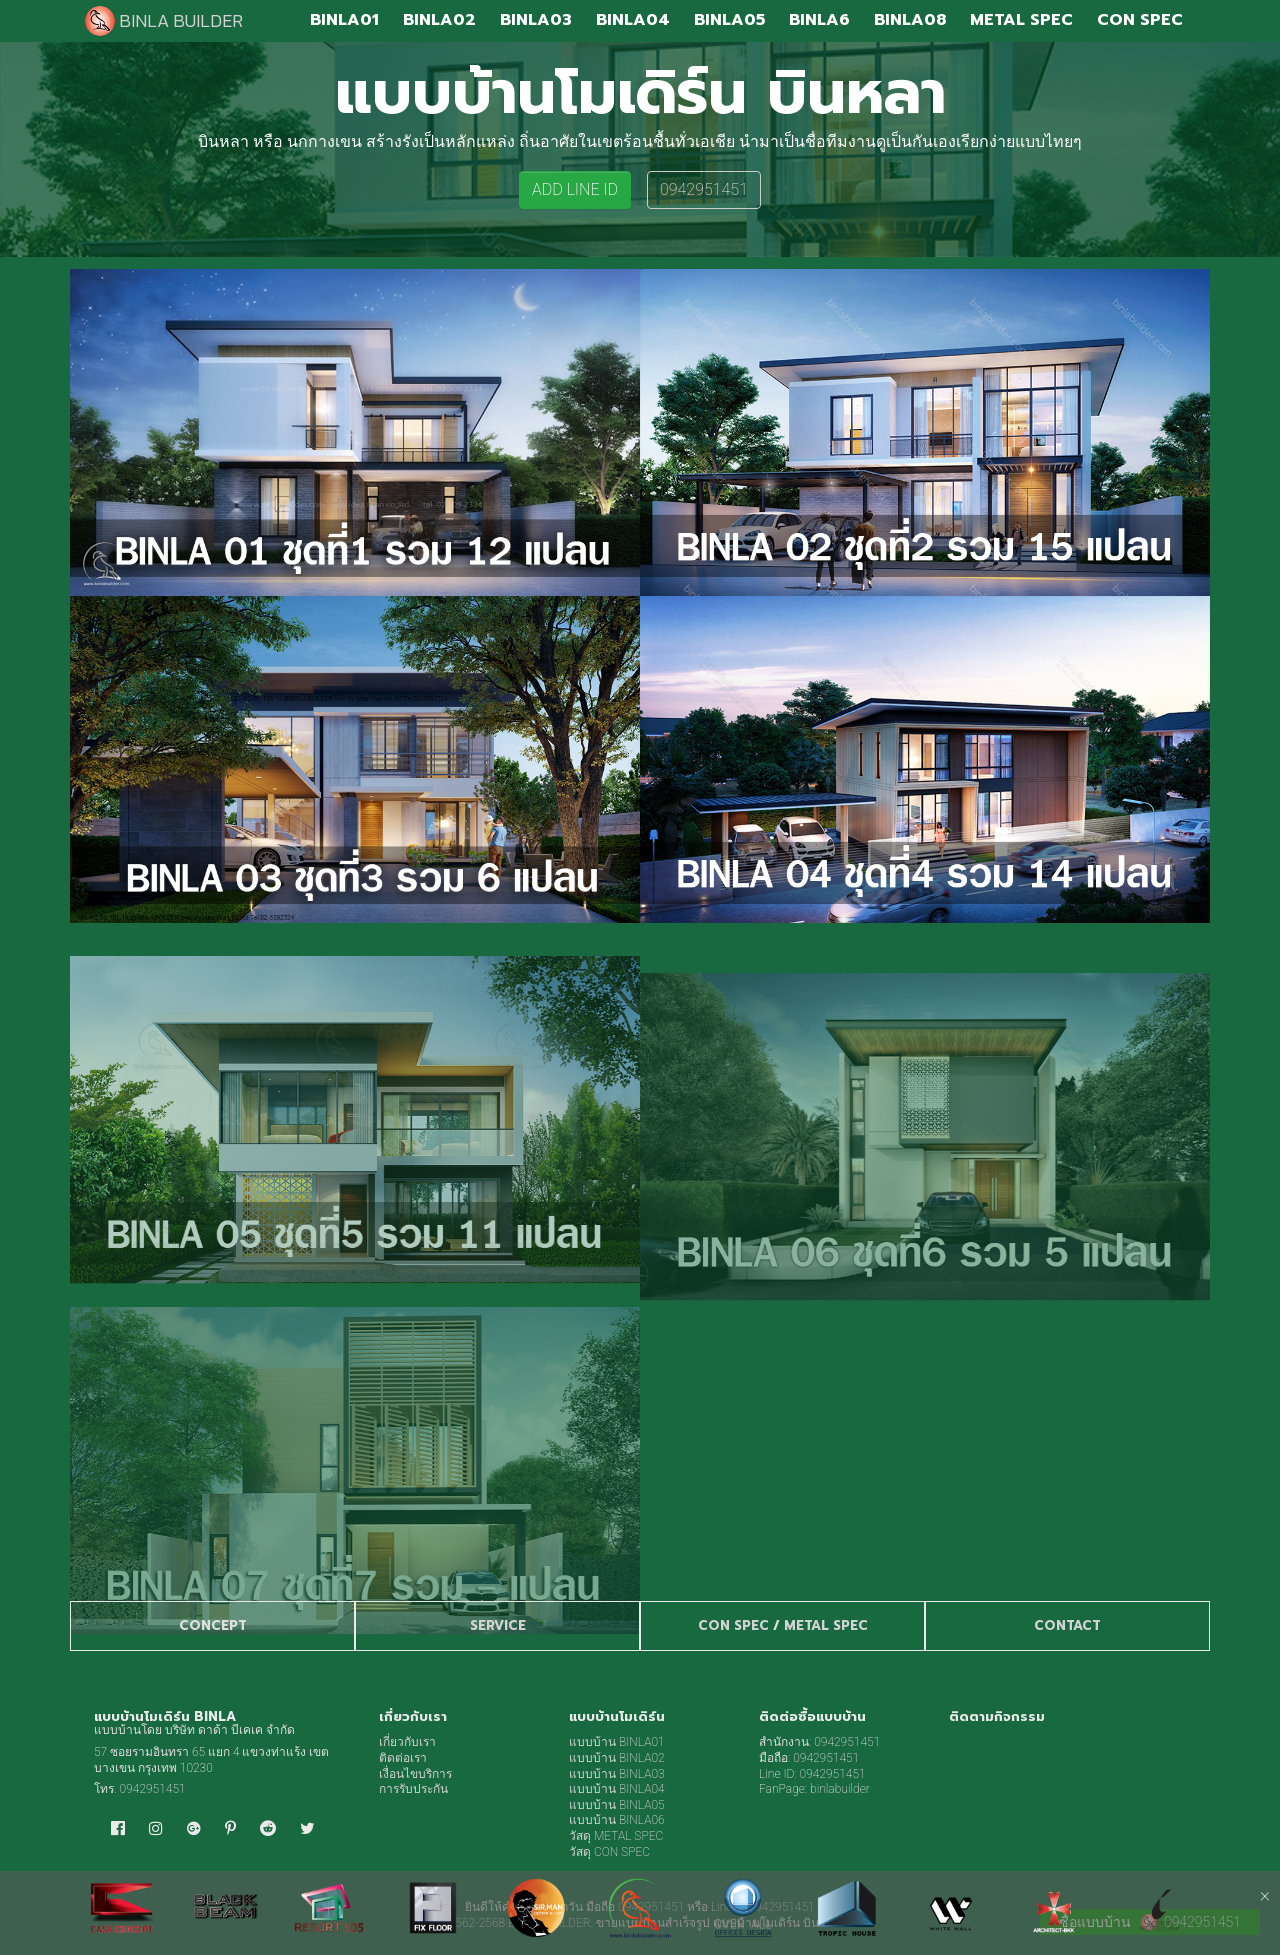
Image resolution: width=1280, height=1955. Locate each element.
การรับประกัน (413, 1789)
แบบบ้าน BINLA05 (617, 1805)
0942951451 (704, 189)
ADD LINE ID (575, 189)
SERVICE (498, 1625)
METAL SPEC (826, 1625)
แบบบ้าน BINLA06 (617, 1820)
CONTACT (1067, 1625)
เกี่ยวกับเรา (407, 1742)
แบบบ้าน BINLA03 (617, 1774)
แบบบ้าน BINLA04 (617, 1789)
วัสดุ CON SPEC (609, 1852)
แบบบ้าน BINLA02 (617, 1758)
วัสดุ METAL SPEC (616, 1836)
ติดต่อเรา (403, 1758)
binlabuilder (840, 1789)
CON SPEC (733, 1625)
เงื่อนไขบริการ (415, 1774)
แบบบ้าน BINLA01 (617, 1742)
